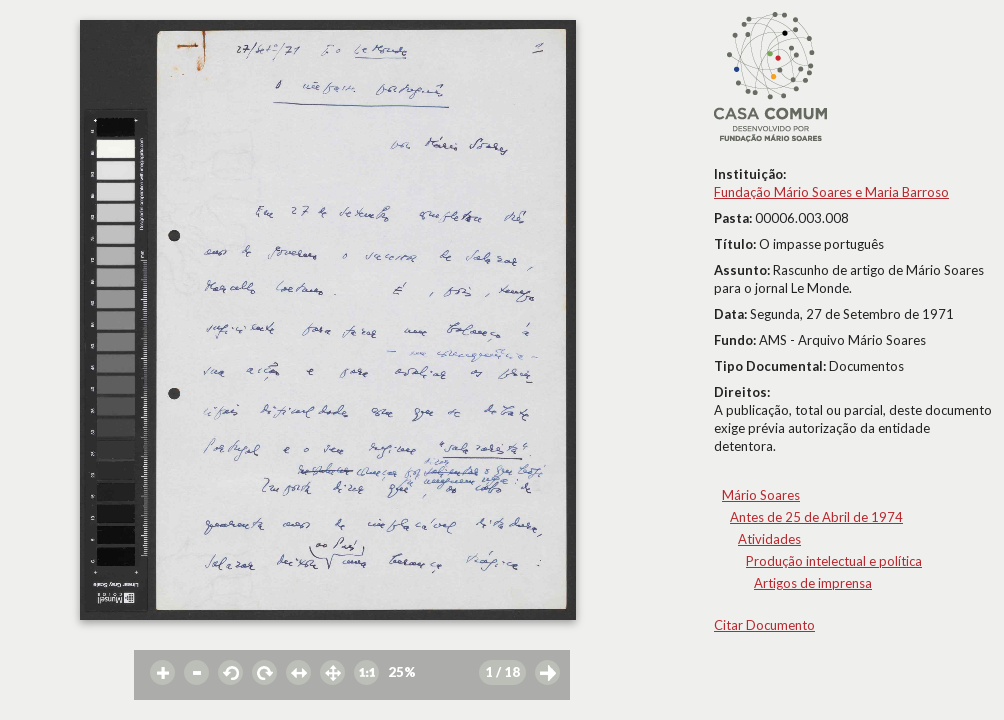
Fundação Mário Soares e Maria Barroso (831, 192)
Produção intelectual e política (834, 561)
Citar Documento (764, 625)
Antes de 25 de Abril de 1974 (816, 517)
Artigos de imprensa (813, 583)
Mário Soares (761, 495)
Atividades (769, 539)
